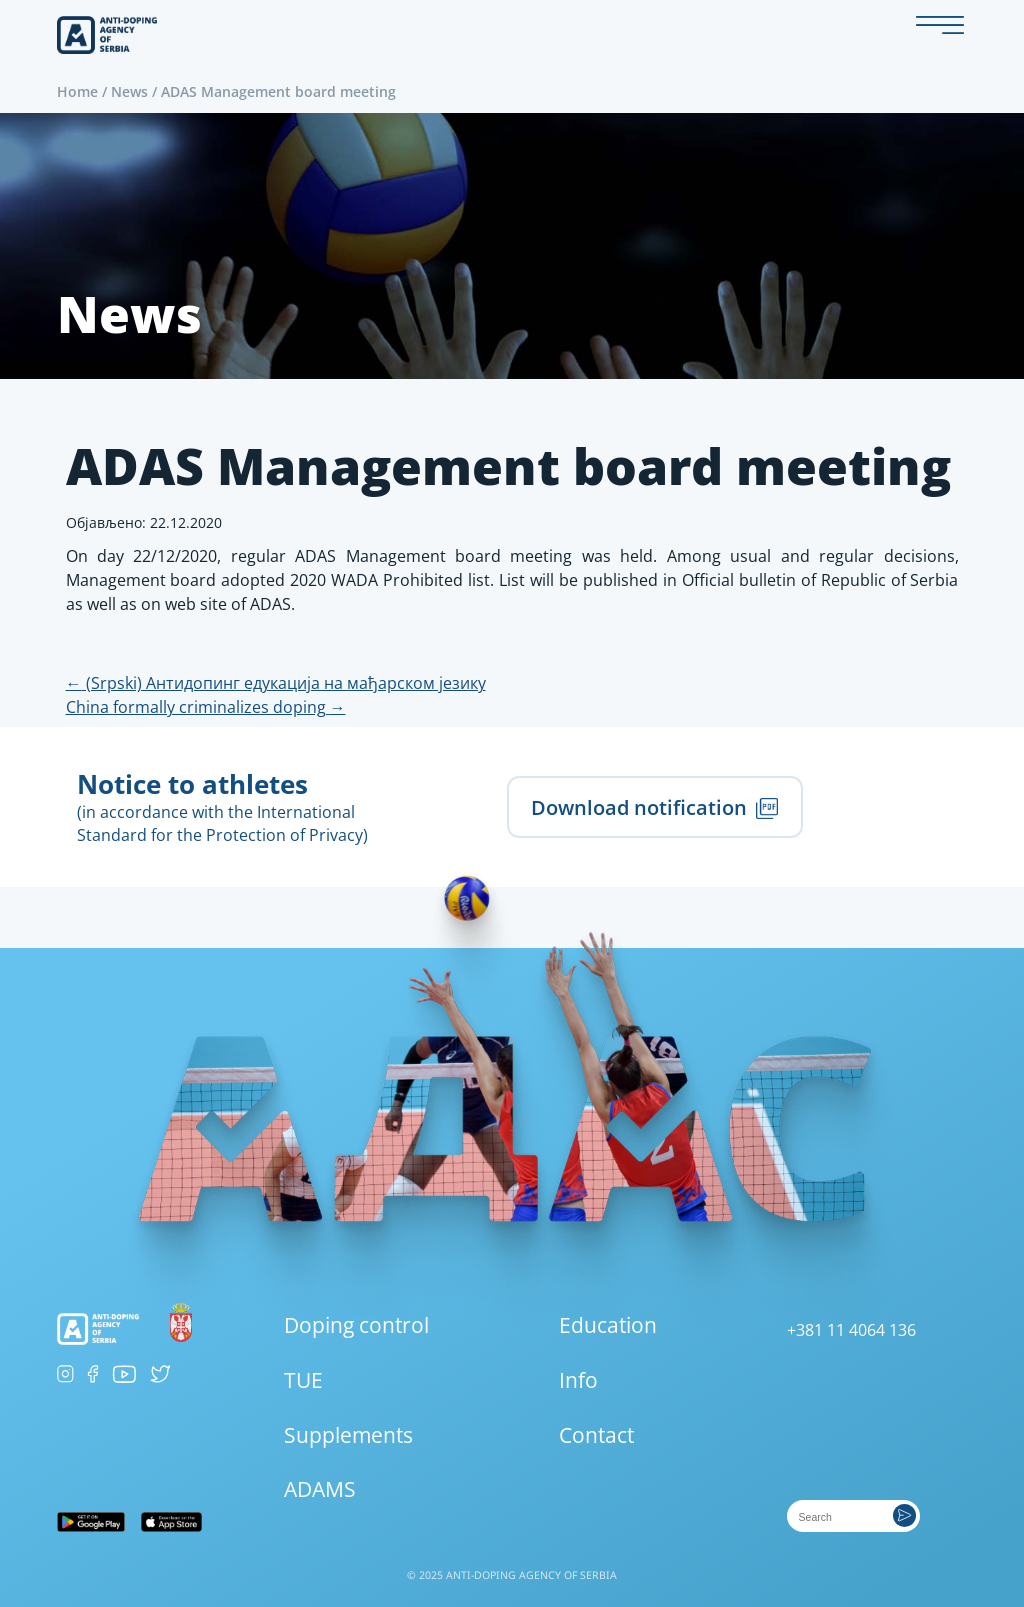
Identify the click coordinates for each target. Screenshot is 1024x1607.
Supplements (348, 1435)
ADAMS (320, 1489)
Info (578, 1380)
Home (77, 91)
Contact (596, 1435)
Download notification (654, 807)
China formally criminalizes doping (206, 707)
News (129, 91)
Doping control (356, 1325)
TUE (303, 1380)
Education (608, 1325)
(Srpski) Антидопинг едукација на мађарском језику (276, 683)
